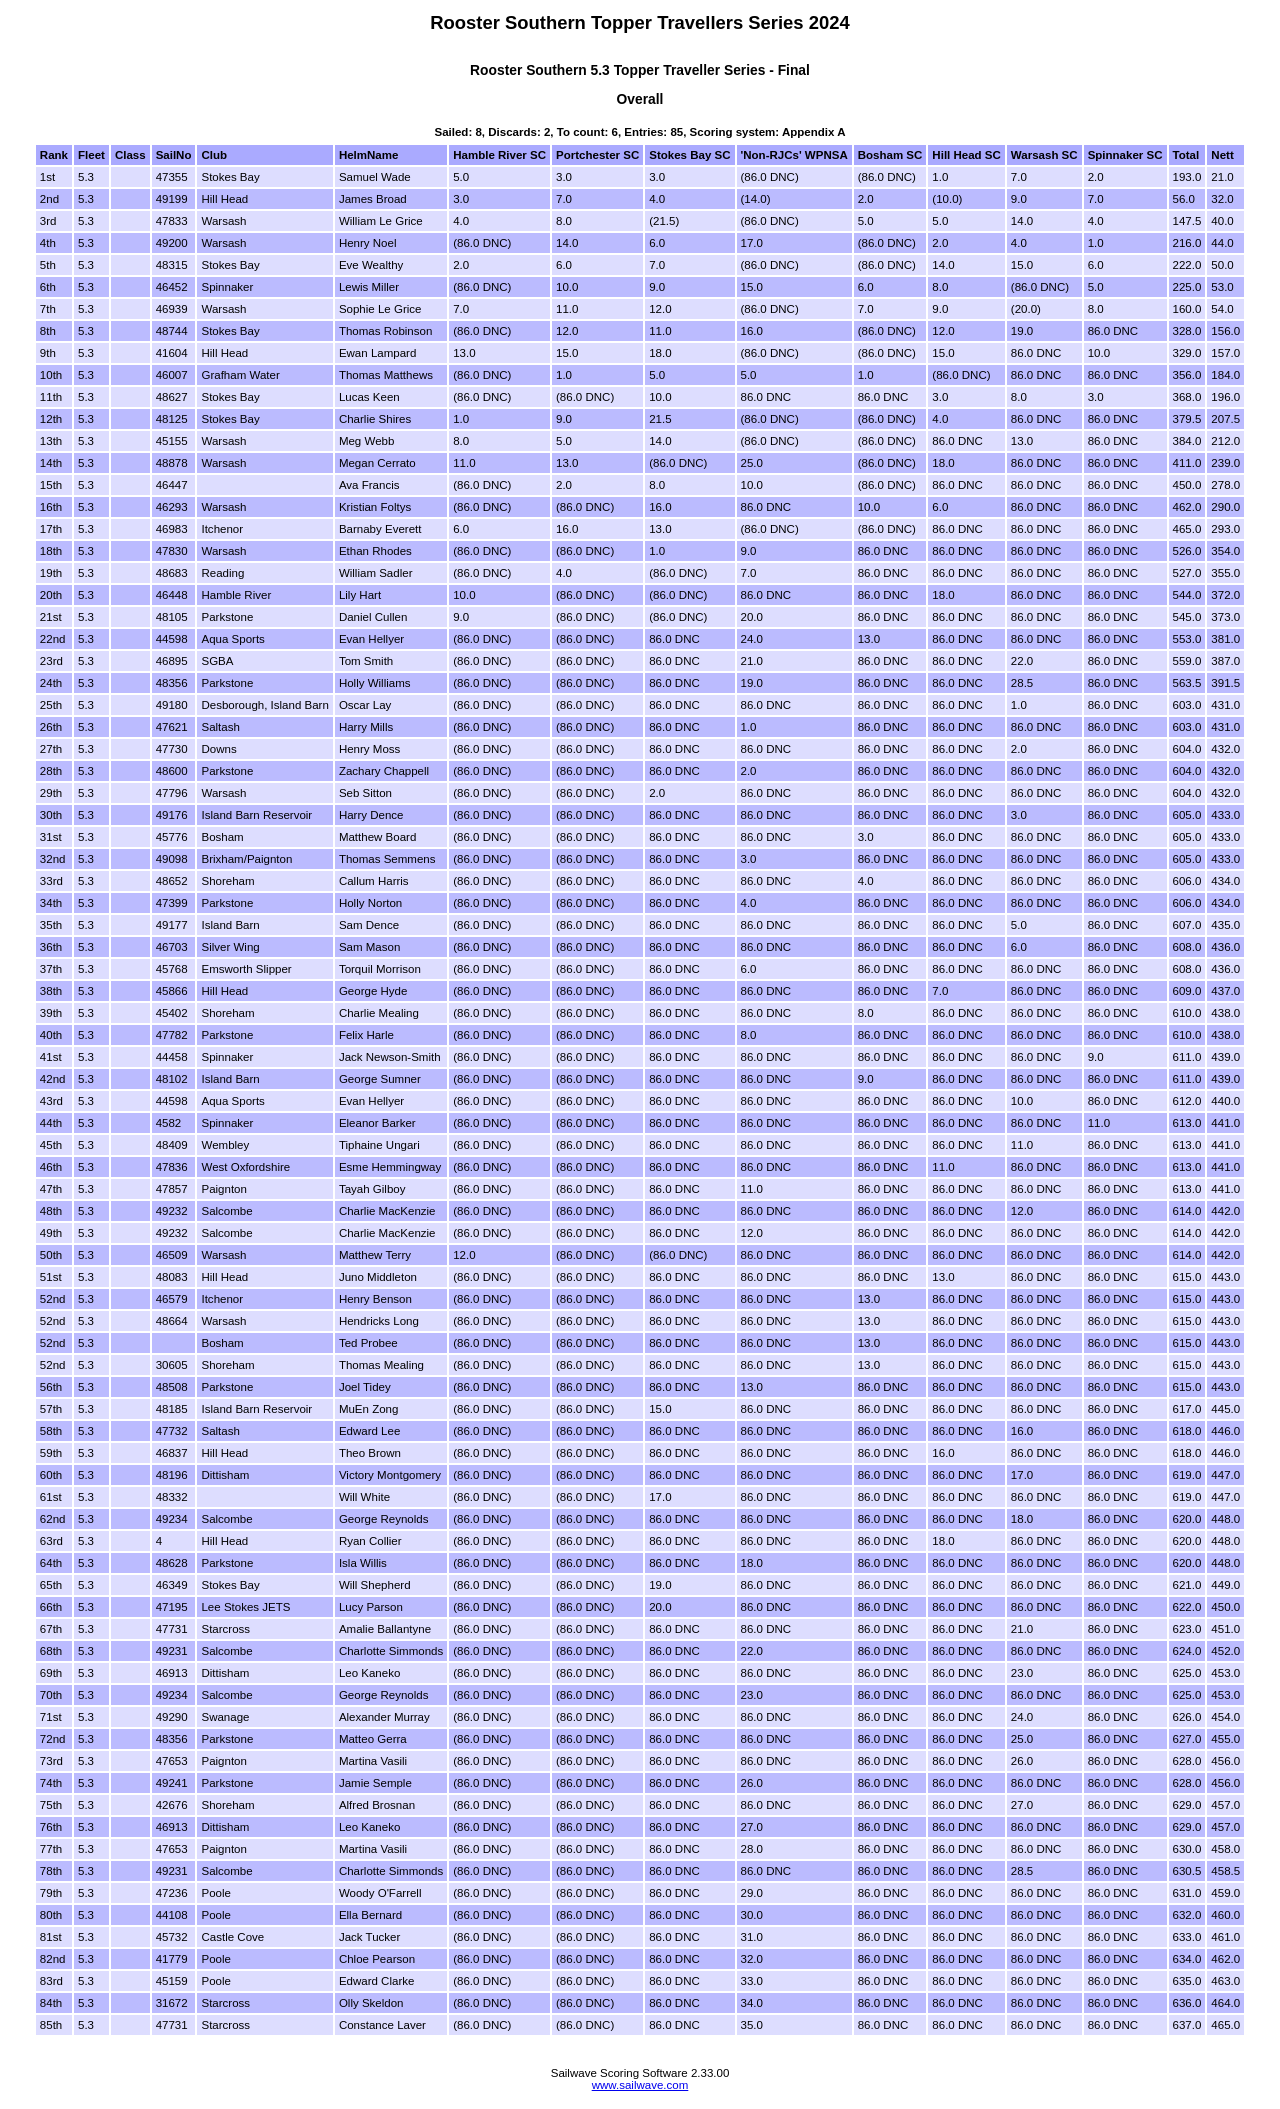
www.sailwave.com (640, 2085)
